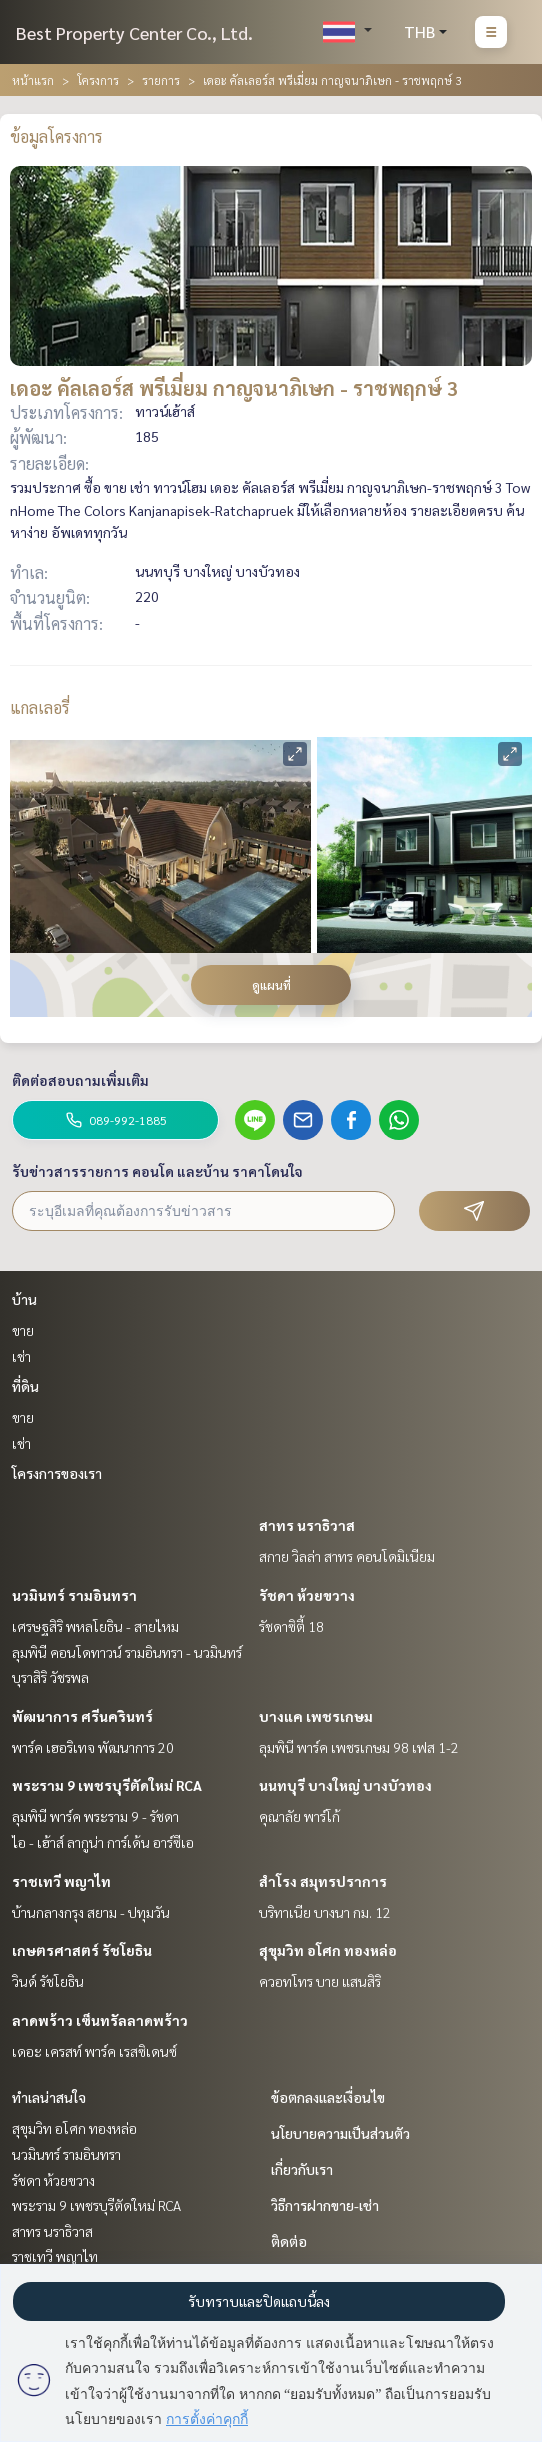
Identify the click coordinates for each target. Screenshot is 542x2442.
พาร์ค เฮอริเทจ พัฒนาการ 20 (93, 1747)
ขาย (23, 1330)
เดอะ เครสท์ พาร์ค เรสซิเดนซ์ (94, 2051)
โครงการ (98, 80)
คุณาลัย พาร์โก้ (299, 1816)
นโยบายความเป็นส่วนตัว (340, 2133)
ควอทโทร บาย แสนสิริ (320, 1981)
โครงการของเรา (57, 1473)
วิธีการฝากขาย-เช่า (325, 2205)
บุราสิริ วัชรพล (50, 1677)
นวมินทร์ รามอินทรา (74, 1595)
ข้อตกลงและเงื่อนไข (328, 2097)
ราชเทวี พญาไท (61, 1881)
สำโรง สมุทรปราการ (323, 1881)
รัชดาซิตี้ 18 (291, 1626)
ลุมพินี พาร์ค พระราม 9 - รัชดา (95, 1816)
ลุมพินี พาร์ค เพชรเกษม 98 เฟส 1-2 (359, 1747)
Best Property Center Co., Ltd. (134, 32)
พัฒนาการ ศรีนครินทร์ (82, 1716)
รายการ (161, 80)
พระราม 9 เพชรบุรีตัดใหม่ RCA (107, 1785)
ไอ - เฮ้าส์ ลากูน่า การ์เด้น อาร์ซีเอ (103, 1842)
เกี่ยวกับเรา (302, 2169)
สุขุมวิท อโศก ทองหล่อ (328, 1950)
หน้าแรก (33, 80)
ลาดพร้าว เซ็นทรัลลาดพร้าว (100, 2020)
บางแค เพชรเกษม (316, 1716)
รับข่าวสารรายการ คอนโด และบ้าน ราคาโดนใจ (157, 1171)
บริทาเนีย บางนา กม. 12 (325, 1912)
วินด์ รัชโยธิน (48, 1981)
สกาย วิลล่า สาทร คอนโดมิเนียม (347, 1556)
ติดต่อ (289, 2241)
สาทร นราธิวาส (307, 1525)
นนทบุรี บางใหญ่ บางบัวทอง (345, 1785)
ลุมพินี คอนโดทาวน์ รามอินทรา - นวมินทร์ (127, 1652)
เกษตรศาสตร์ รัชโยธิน (82, 1950)
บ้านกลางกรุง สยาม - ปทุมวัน (91, 1912)
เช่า (21, 1356)
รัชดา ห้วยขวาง (307, 1595)
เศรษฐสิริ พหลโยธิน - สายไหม (95, 1626)
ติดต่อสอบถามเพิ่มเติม (80, 1080)
